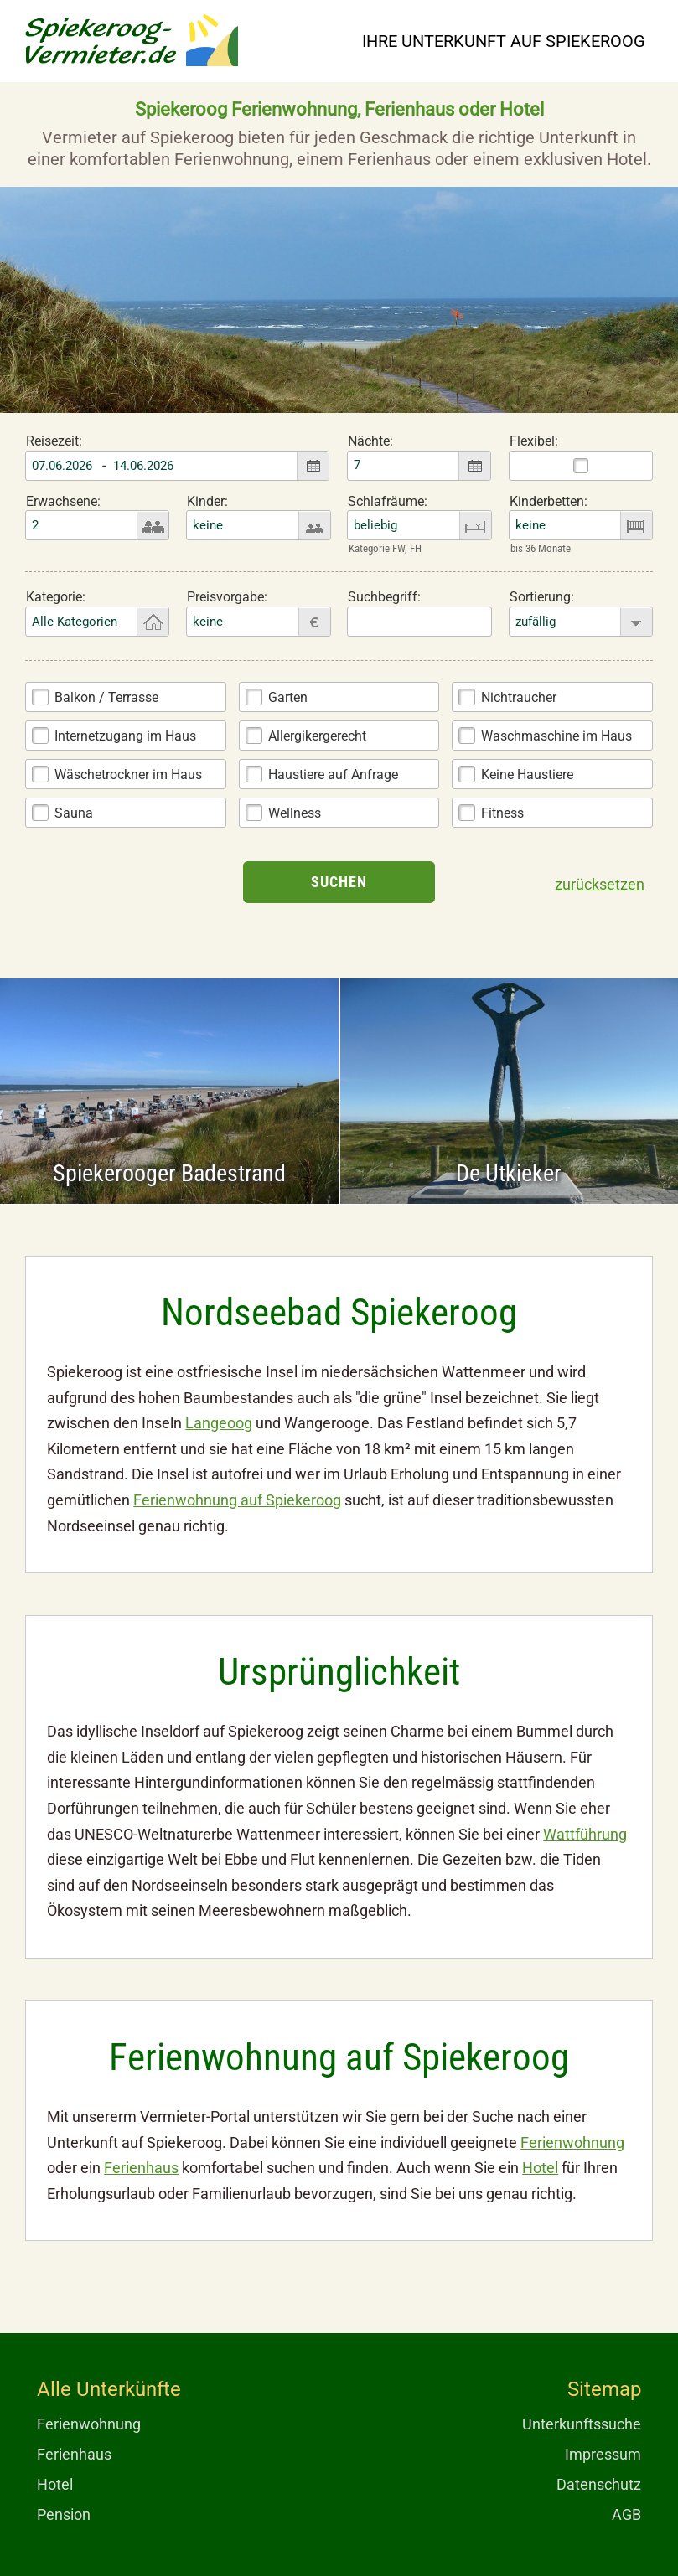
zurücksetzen (599, 884)
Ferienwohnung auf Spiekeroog (237, 1500)
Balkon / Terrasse (106, 697)
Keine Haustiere (527, 774)
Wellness (294, 813)
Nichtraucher (518, 697)
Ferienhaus (141, 2167)
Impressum (603, 2454)
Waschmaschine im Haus (556, 736)
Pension (64, 2514)
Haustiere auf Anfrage (333, 774)
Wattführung (585, 1834)
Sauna (73, 813)
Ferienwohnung (572, 2142)
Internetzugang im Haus (125, 736)
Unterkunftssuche (581, 2424)
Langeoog (218, 1423)
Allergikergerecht (317, 736)
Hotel (540, 2167)
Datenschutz (598, 2484)
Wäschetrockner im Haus (128, 774)
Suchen (338, 882)
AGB (626, 2514)
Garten (288, 697)
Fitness (502, 813)
